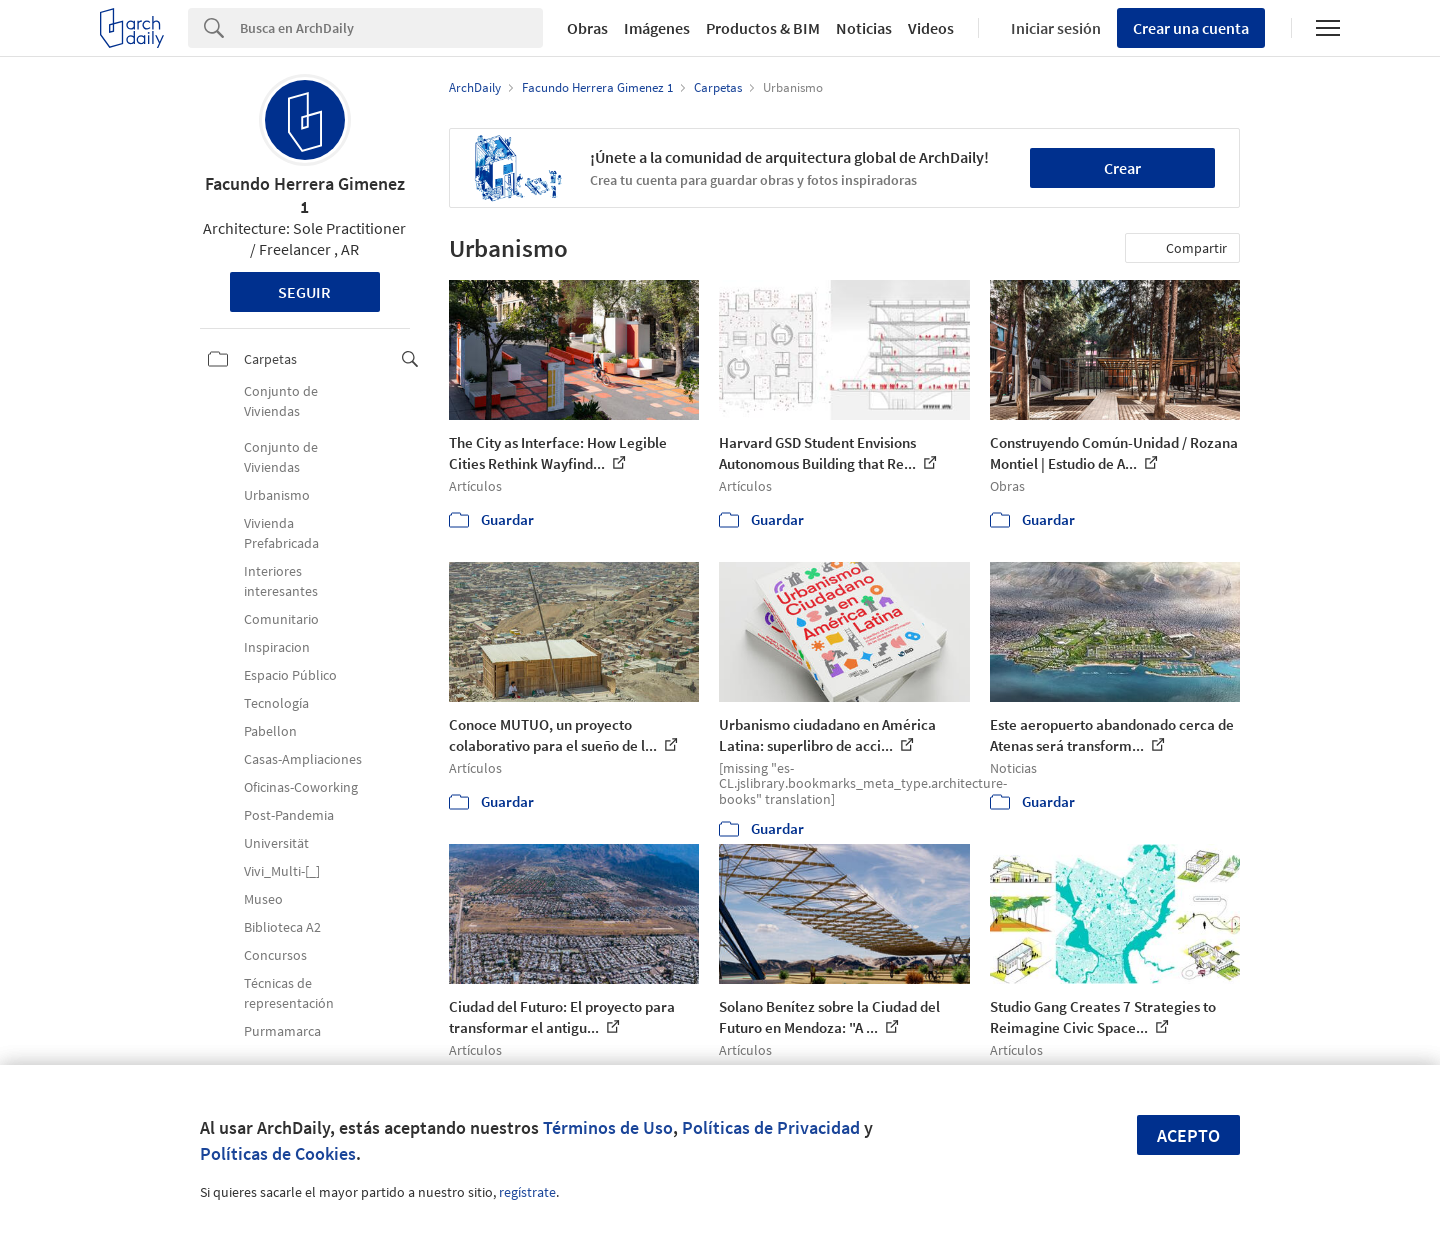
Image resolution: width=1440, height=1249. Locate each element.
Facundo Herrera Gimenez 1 (305, 195)
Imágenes (657, 28)
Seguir (304, 292)
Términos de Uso (608, 1127)
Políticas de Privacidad (771, 1127)
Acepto (1188, 1135)
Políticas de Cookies (278, 1153)
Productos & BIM (763, 28)
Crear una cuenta (1191, 28)
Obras (587, 28)
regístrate (527, 1192)
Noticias (864, 28)
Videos (931, 28)
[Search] (391, 28)
